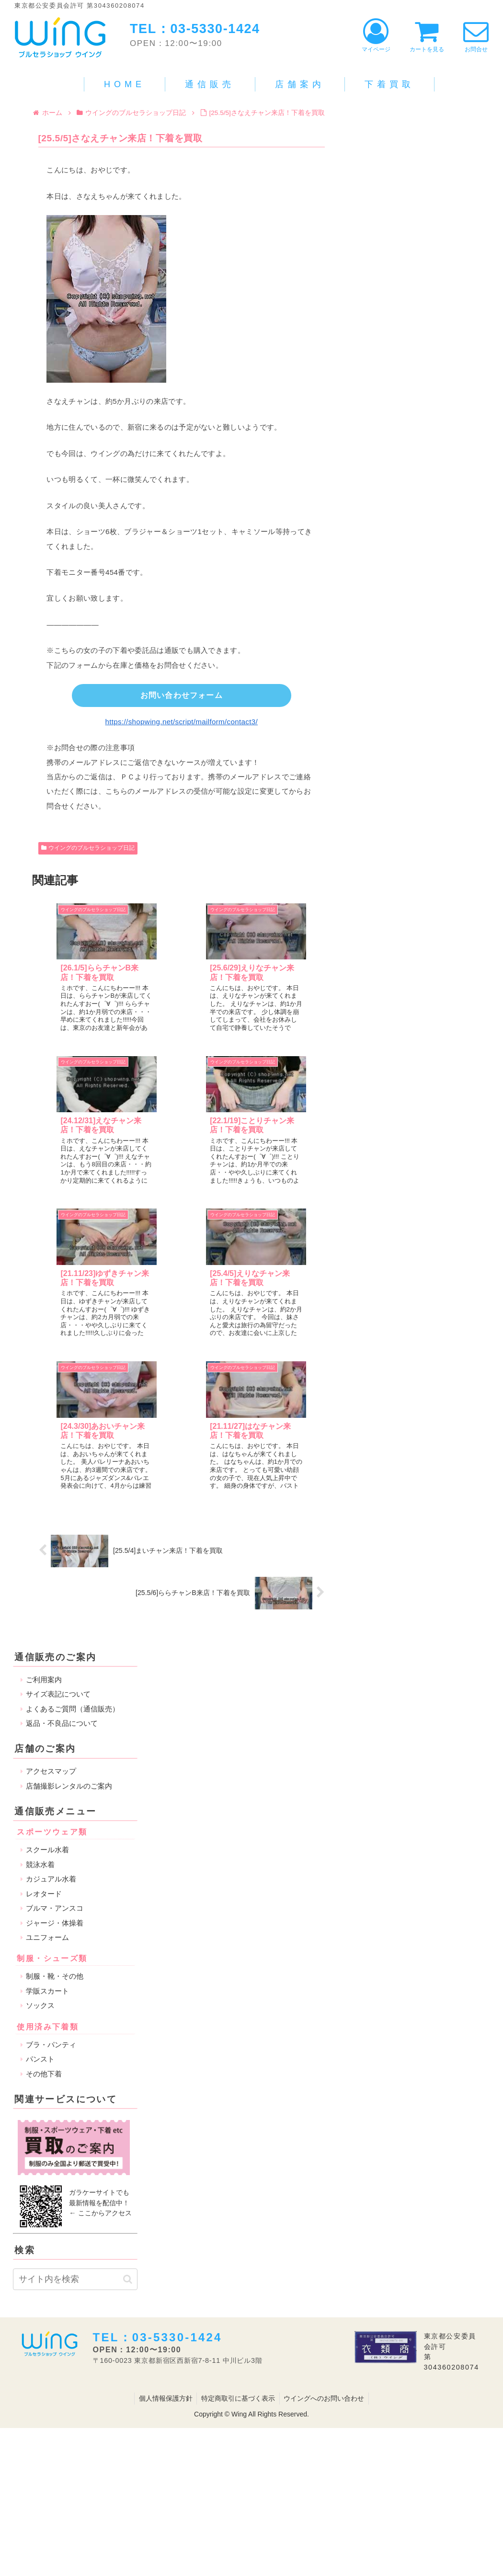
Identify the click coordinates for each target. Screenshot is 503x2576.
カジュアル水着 (51, 1558)
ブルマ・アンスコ (54, 1587)
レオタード (44, 1573)
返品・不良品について (62, 1403)
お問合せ (476, 36)
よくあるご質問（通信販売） (72, 1388)
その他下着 (44, 1753)
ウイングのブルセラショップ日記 (88, 849)
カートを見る (427, 36)
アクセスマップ (51, 1451)
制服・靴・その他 (54, 1656)
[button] (127, 1958)
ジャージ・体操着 (54, 1602)
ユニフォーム (47, 1617)
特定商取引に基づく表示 (238, 2077)
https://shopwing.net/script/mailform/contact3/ (181, 723)
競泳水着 (40, 1543)
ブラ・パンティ (51, 1724)
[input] (75, 1959)
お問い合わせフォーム (181, 696)
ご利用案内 (44, 1359)
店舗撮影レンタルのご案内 (69, 1465)
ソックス (40, 1685)
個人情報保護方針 (164, 2077)
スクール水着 (47, 1529)
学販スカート (47, 1670)
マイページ (376, 36)
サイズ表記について (58, 1373)
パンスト (40, 1738)
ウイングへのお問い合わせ (325, 2077)
